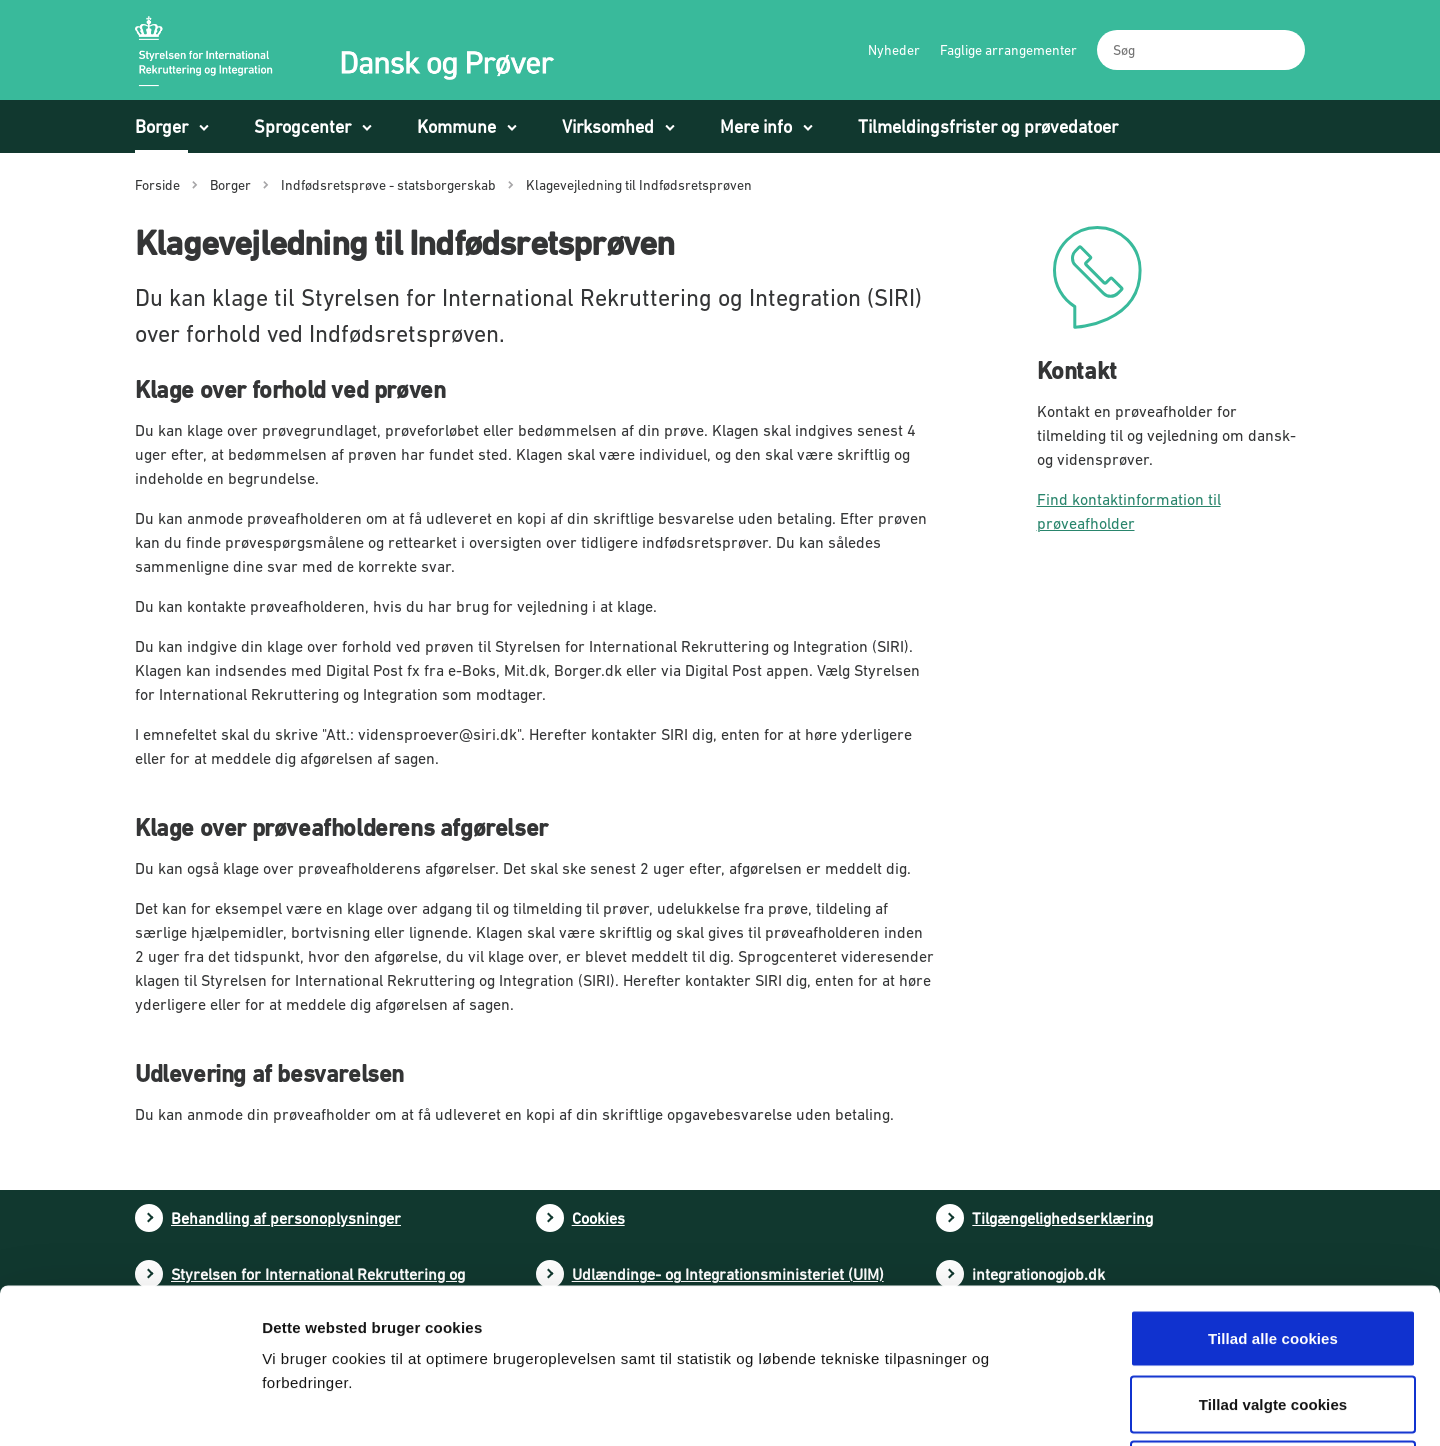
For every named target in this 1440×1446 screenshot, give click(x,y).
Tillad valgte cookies (1273, 1249)
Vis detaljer (1047, 1406)
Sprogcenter (302, 126)
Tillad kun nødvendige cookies (1272, 1314)
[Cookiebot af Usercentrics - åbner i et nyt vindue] (129, 1407)
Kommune (456, 126)
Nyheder (894, 50)
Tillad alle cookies (1273, 1183)
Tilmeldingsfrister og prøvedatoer (988, 126)
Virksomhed (608, 126)
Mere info (756, 126)
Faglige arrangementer (1008, 50)
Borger (161, 126)
